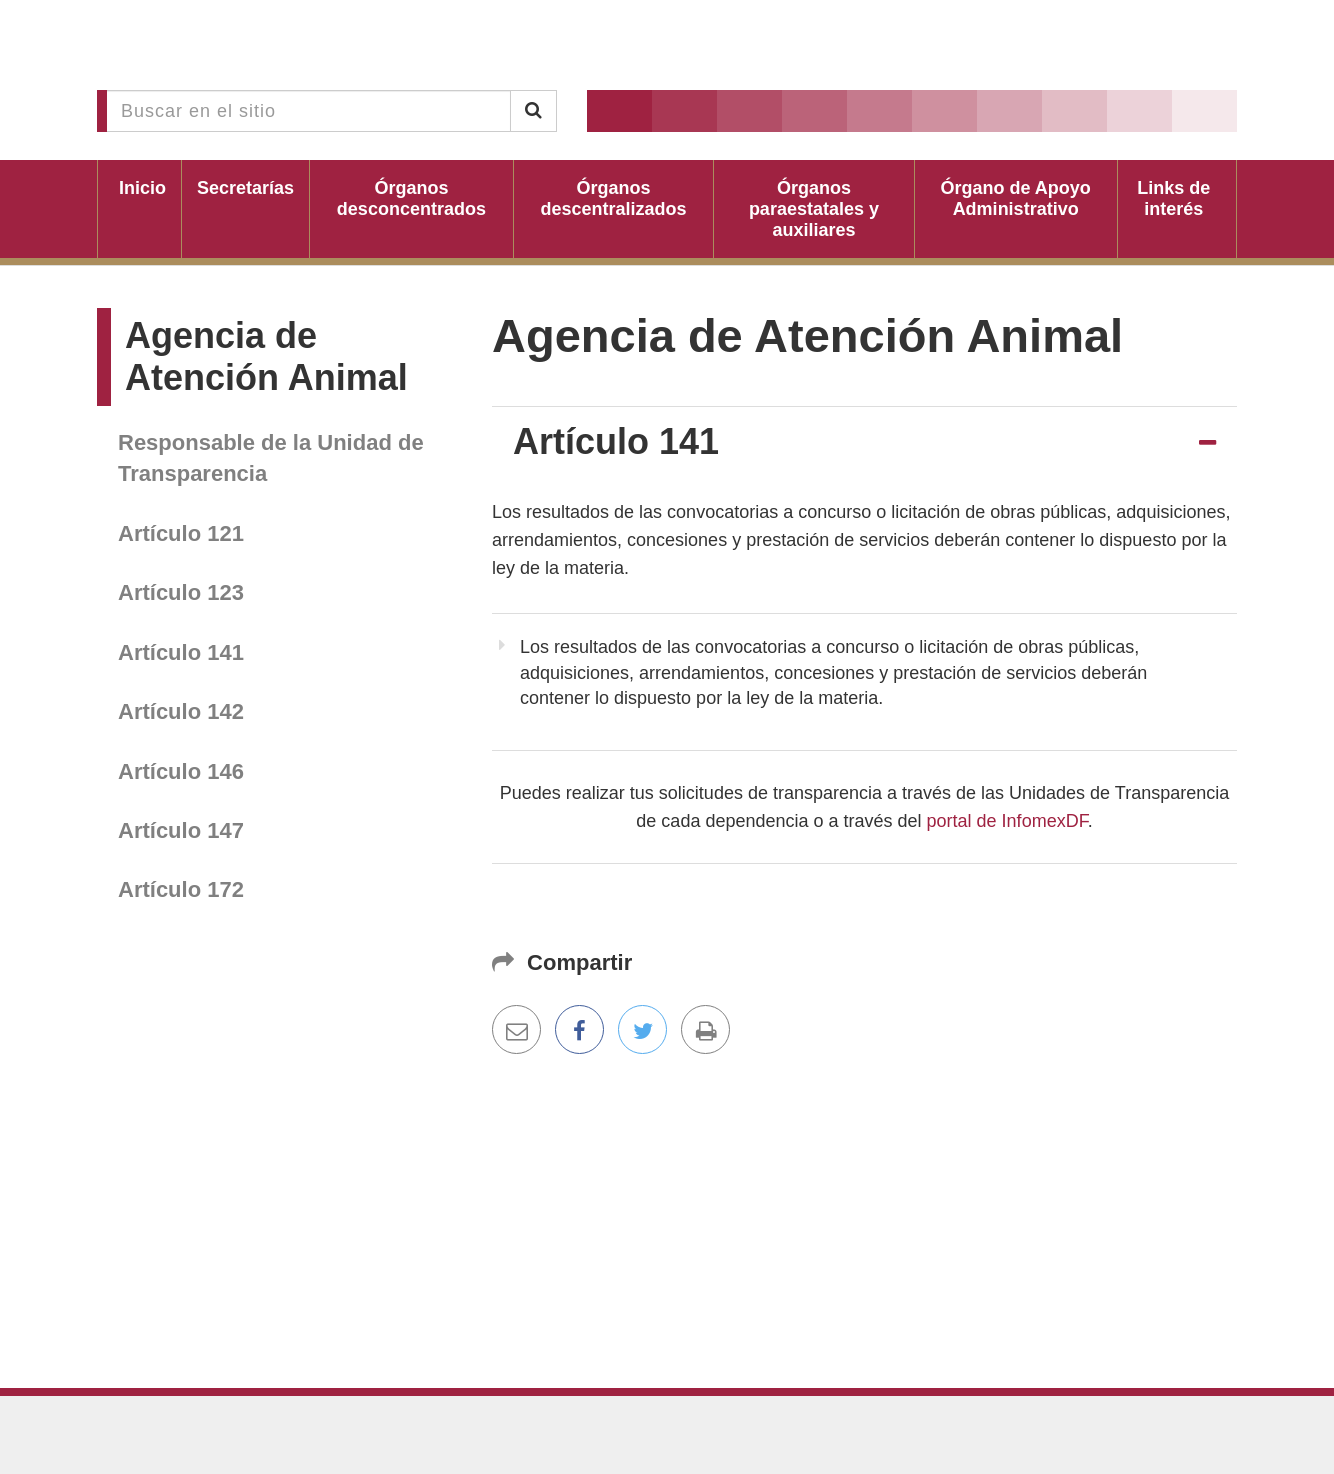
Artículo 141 (181, 652)
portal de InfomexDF (1007, 821)
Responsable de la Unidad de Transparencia (271, 458)
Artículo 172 (181, 889)
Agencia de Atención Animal (266, 356)
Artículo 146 (181, 771)
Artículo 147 (181, 830)
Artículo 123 (181, 592)
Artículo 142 (181, 711)
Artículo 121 (181, 533)
